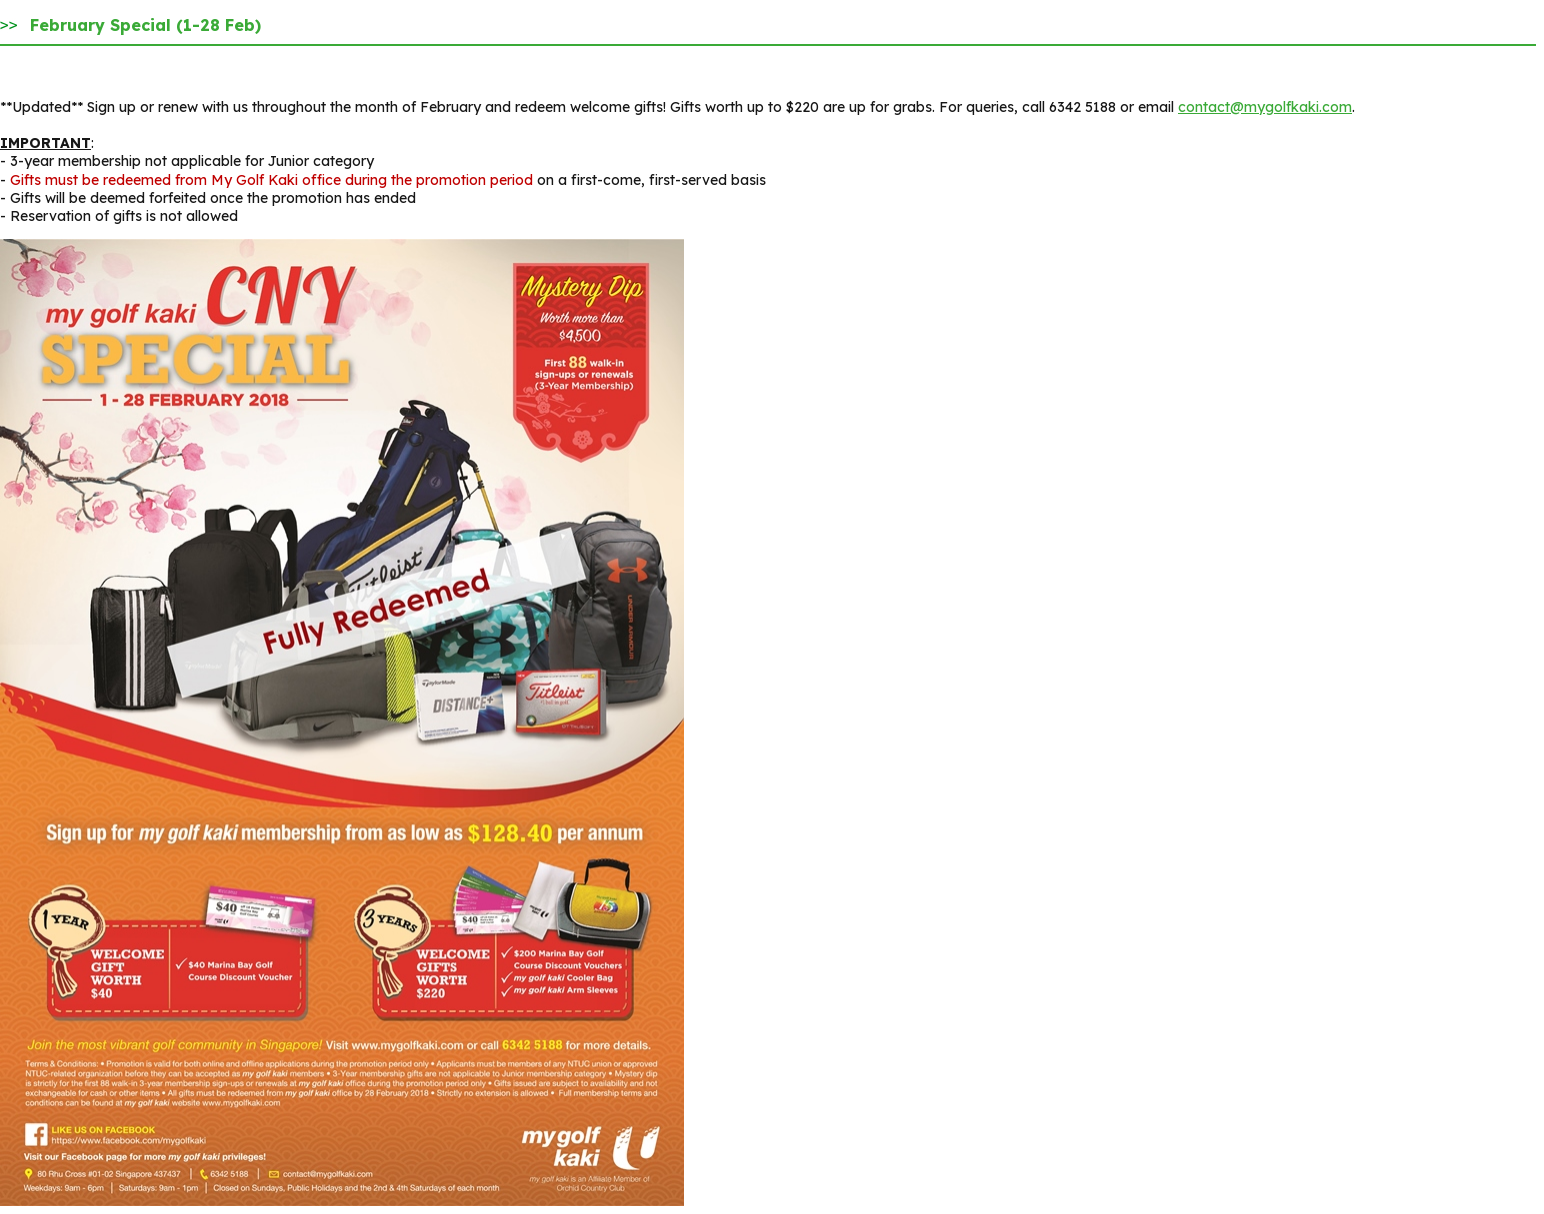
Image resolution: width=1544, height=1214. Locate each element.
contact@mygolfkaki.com (1265, 107)
